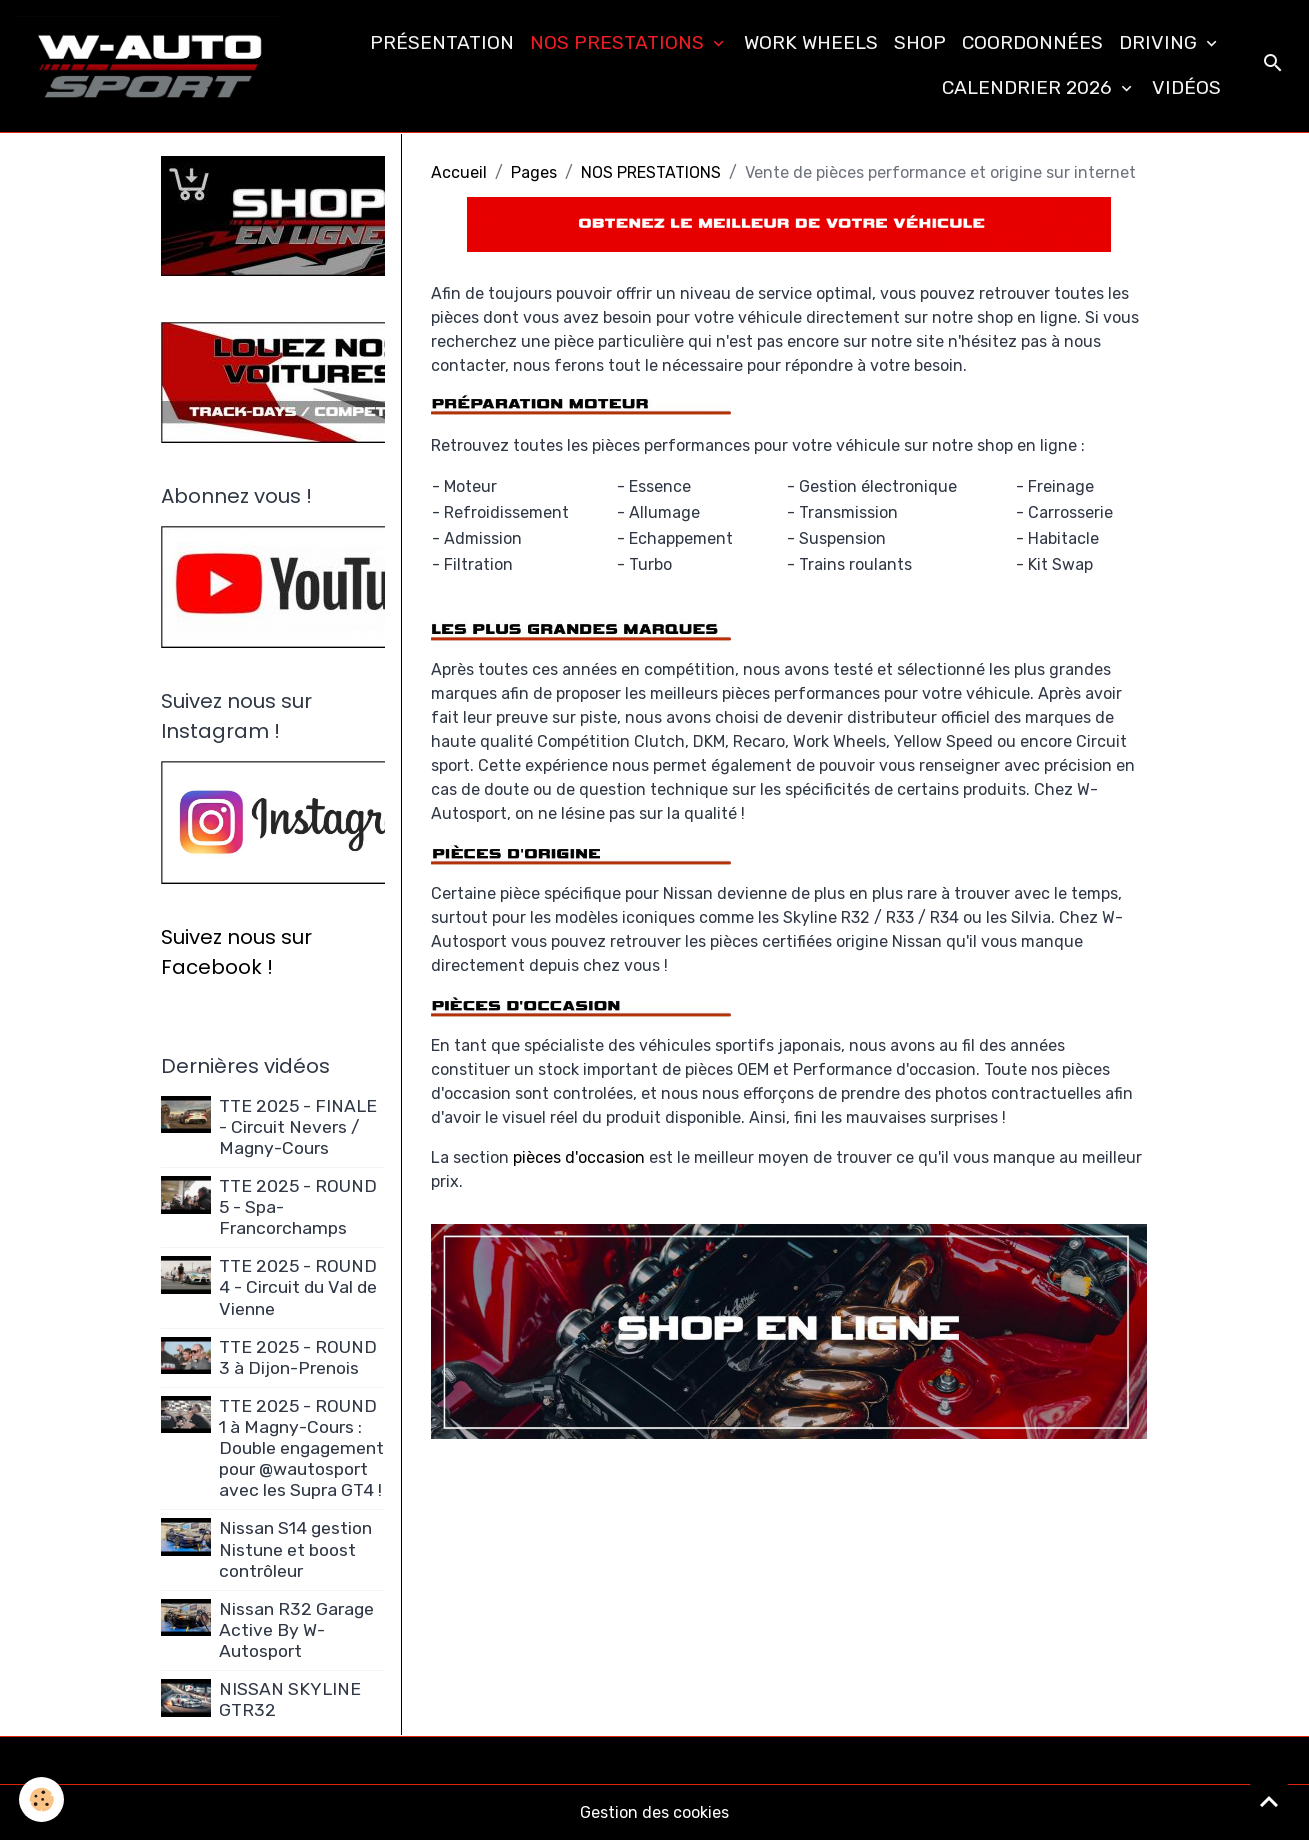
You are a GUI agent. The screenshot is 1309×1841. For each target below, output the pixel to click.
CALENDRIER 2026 (1029, 87)
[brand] (149, 66)
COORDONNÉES (1032, 42)
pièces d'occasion (579, 1157)
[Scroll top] (1269, 1801)
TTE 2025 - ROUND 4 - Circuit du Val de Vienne (298, 1287)
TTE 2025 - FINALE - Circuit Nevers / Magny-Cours (298, 1127)
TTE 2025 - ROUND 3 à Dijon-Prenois (298, 1357)
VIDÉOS (1186, 87)
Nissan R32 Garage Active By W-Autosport (296, 1630)
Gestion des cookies (654, 1812)
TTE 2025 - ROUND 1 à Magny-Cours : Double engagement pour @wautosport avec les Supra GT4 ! (301, 1448)
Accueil (459, 172)
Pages (534, 172)
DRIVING (1160, 42)
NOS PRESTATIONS (619, 42)
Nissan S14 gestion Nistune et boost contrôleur (295, 1549)
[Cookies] (42, 1799)
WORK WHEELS (811, 42)
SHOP (920, 42)
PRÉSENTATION (442, 42)
